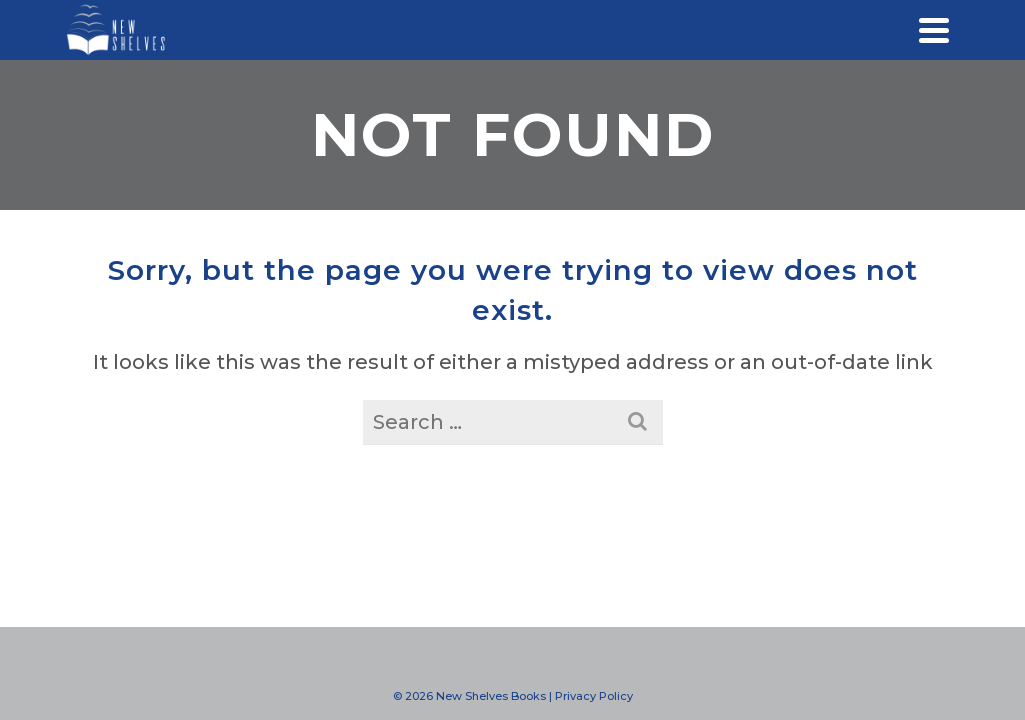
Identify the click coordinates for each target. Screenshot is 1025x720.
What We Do (120, 318)
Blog (120, 478)
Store (120, 558)
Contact (120, 518)
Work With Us (120, 358)
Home (120, 278)
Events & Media (120, 398)
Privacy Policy (594, 696)
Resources (120, 438)
